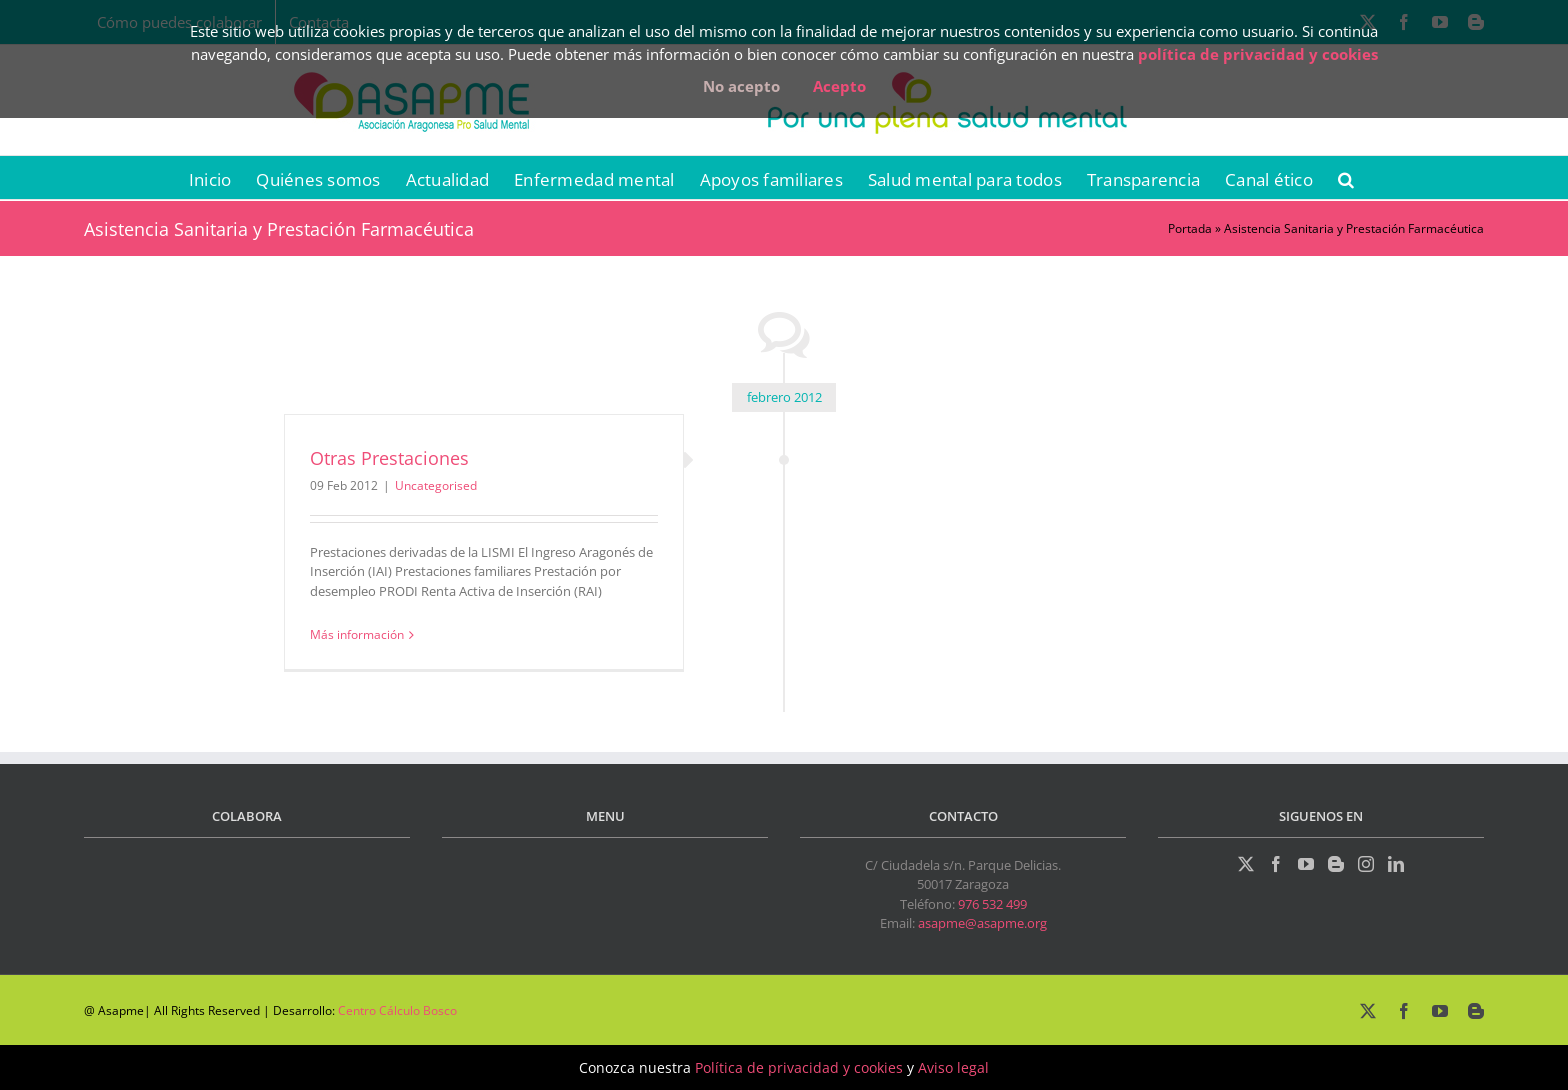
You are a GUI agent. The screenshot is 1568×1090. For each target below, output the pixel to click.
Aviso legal (953, 1067)
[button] (1346, 177)
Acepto (839, 86)
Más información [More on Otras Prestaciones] (357, 634)
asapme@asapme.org (982, 923)
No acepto (741, 86)
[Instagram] (1366, 864)
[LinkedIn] (1396, 864)
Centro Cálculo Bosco (397, 1010)
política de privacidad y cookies (1258, 54)
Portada (1190, 228)
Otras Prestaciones (389, 458)
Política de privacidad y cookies (799, 1067)
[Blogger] (1336, 864)
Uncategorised (436, 485)
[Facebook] (1276, 864)
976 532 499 (992, 904)
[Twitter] (1246, 864)
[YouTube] (1306, 864)
